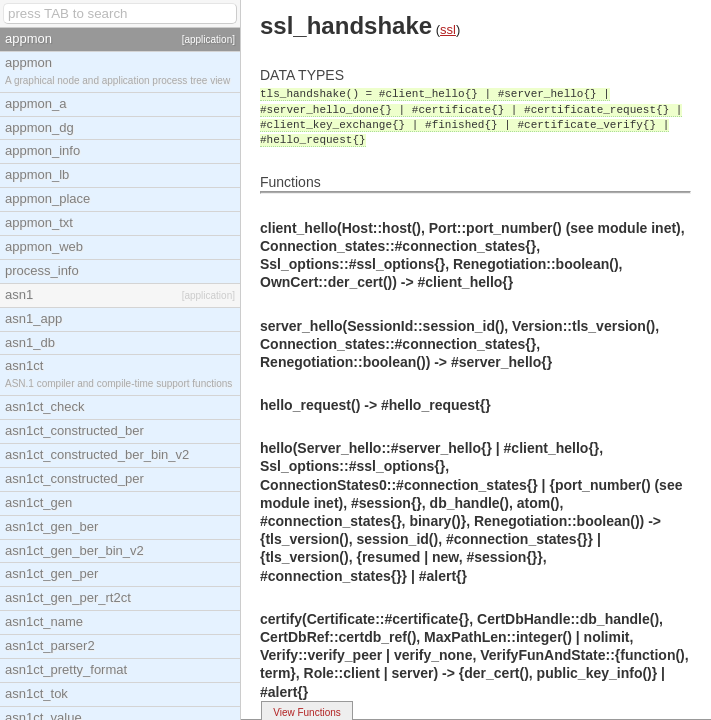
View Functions (307, 712)
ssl (448, 29)
